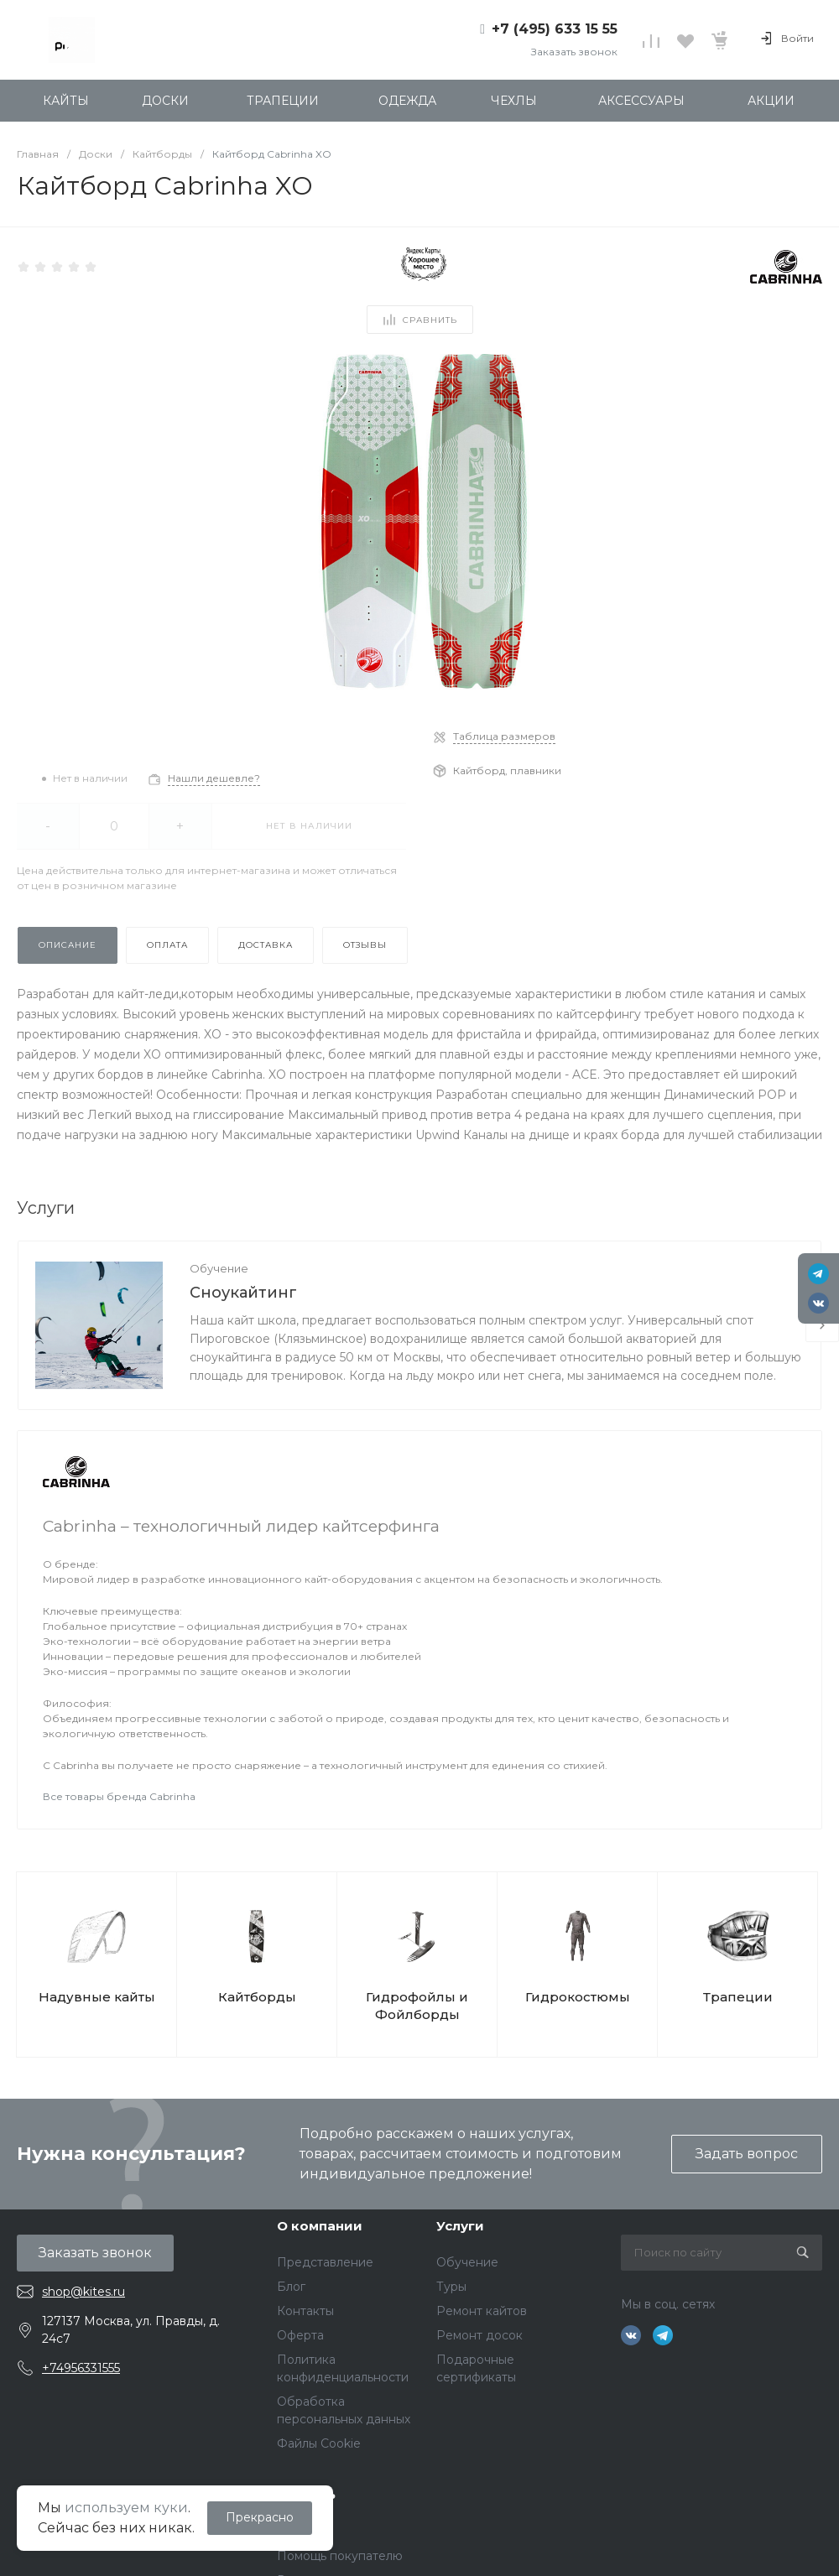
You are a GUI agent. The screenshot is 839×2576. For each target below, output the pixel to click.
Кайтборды (257, 1997)
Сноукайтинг (243, 1292)
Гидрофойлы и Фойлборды (417, 2005)
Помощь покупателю (340, 2555)
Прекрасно (260, 2517)
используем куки (126, 2508)
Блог (291, 2286)
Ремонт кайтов (481, 2310)
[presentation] (822, 1325)
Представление (325, 2262)
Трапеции (738, 1997)
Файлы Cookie (319, 2443)
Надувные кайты (97, 1997)
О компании (319, 2226)
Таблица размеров (504, 736)
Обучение (219, 1268)
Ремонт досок (479, 2335)
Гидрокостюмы (577, 1997)
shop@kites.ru (83, 2291)
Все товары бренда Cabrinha (119, 1796)
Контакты (305, 2310)
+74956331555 (81, 2368)
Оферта (300, 2335)
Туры (451, 2286)
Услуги (460, 2226)
